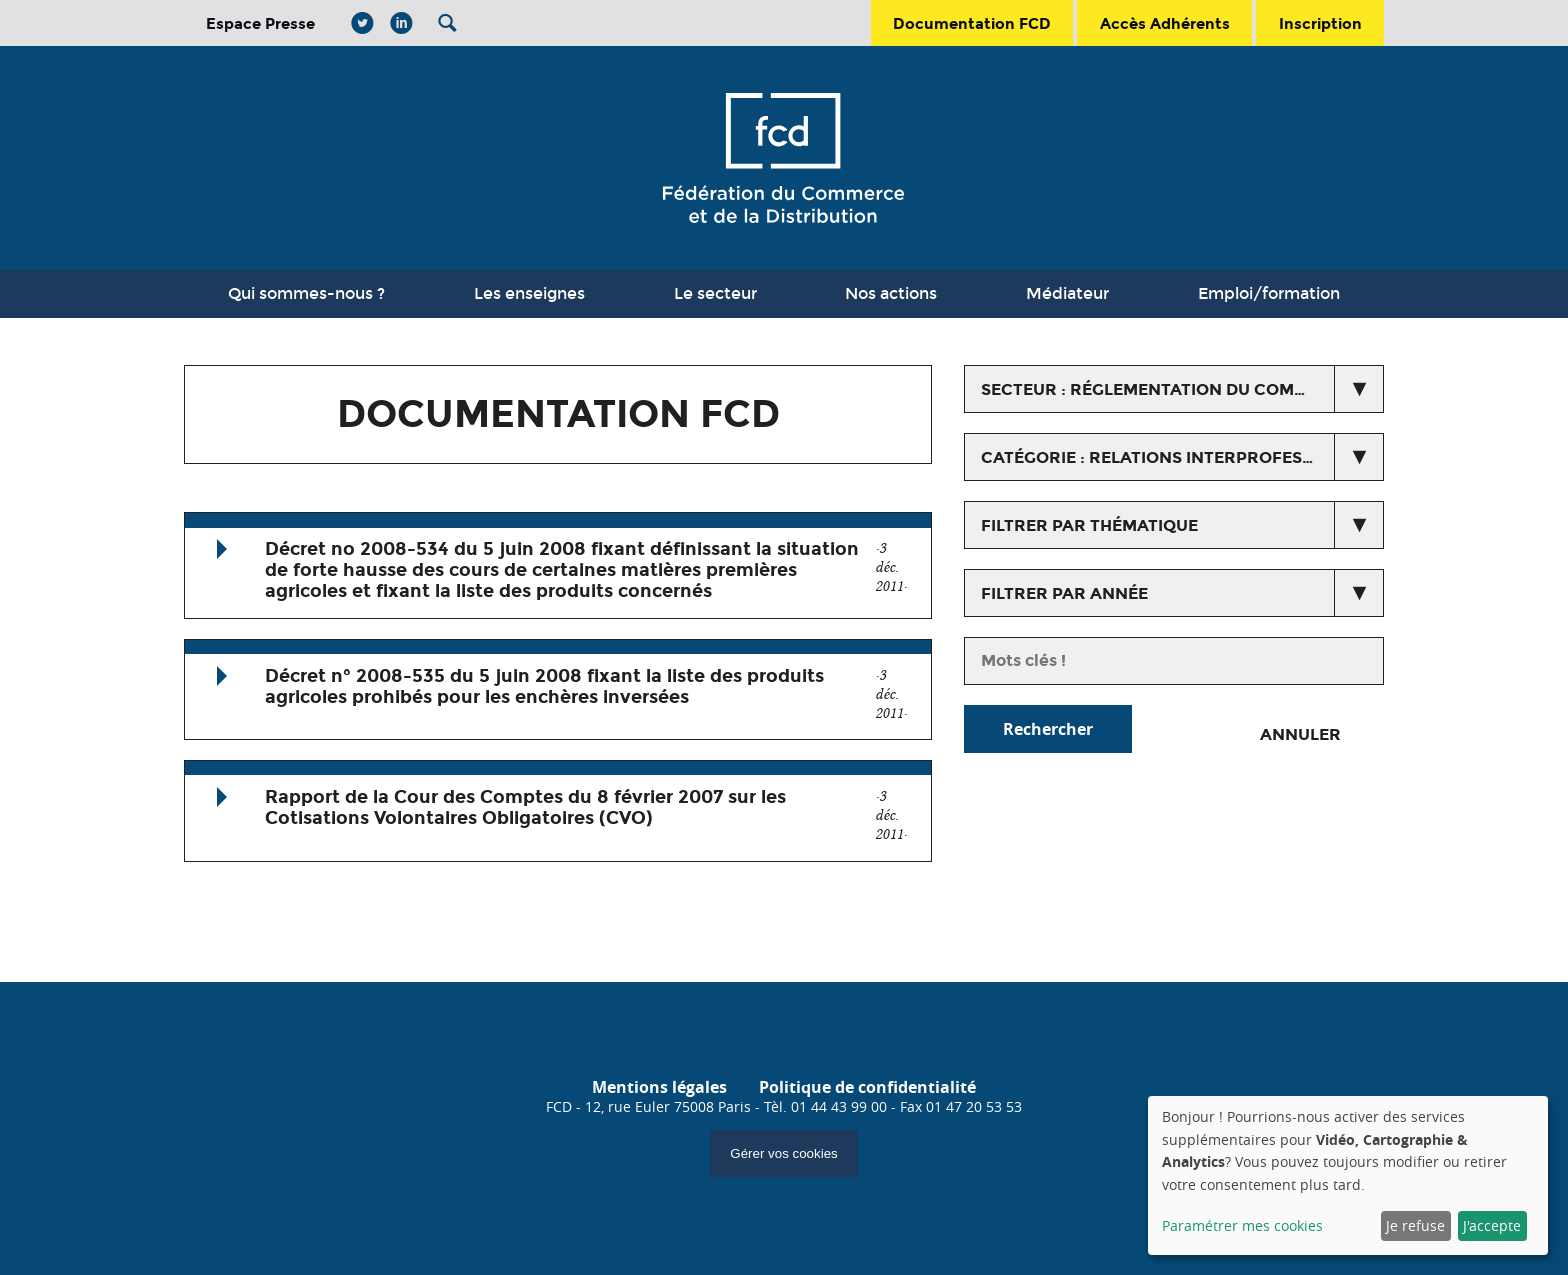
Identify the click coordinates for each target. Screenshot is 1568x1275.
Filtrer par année (1064, 593)
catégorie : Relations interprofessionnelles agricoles (1182, 457)
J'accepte (1492, 1225)
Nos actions (891, 293)
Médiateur (1067, 293)
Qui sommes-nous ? (306, 293)
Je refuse (1415, 1225)
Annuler (1300, 734)
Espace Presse (260, 23)
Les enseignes (529, 293)
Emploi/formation (1269, 293)
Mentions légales (659, 1087)
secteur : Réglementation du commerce (1167, 389)
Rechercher (1048, 729)
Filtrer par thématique (1089, 525)
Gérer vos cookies (783, 1153)
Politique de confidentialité (867, 1087)
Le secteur (715, 293)
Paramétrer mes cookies (1242, 1225)
